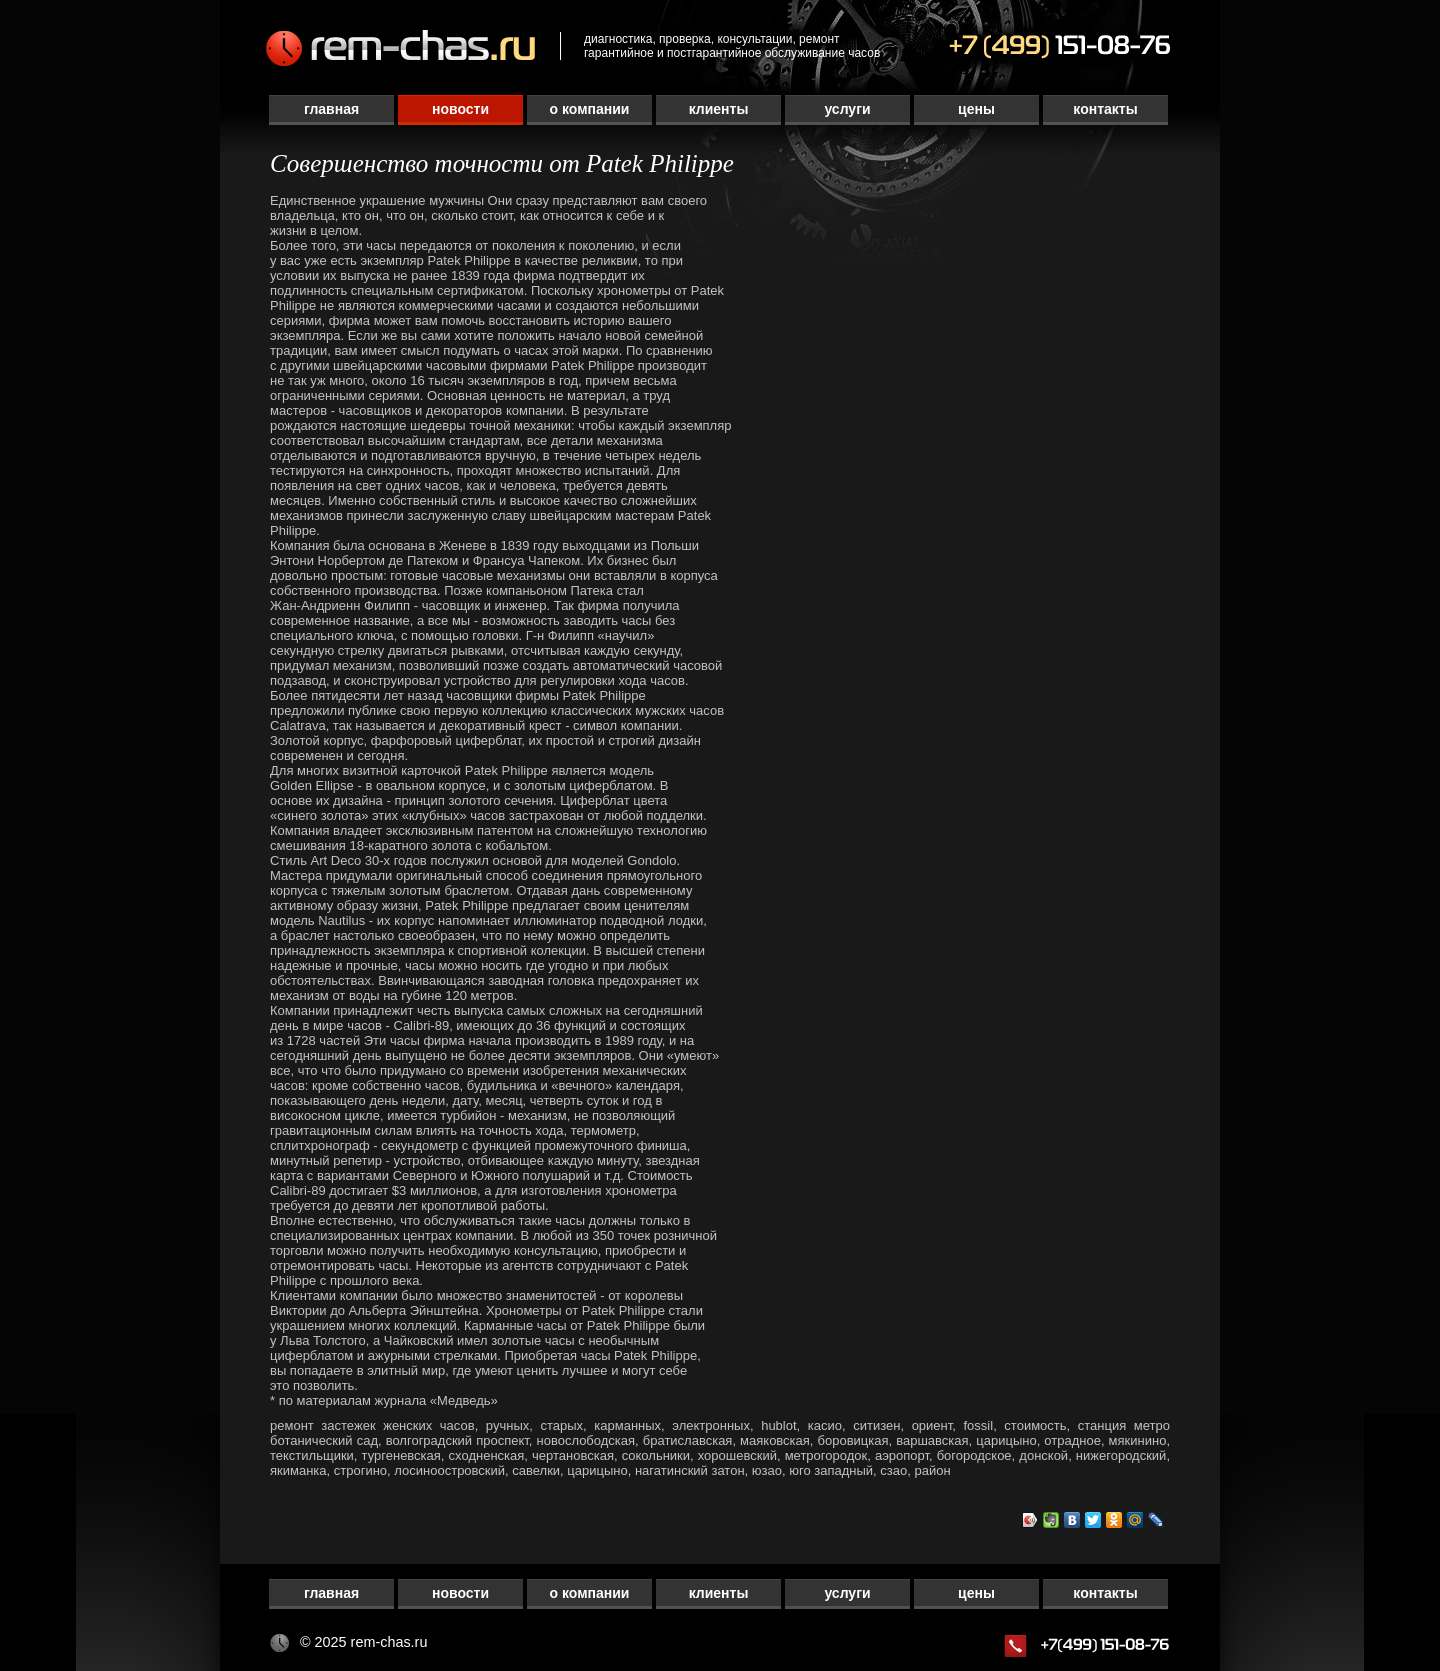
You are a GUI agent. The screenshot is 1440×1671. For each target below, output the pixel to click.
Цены (976, 109)
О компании (590, 109)
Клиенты (719, 109)
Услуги (847, 109)
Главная (331, 109)
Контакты (1105, 109)
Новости (460, 109)
